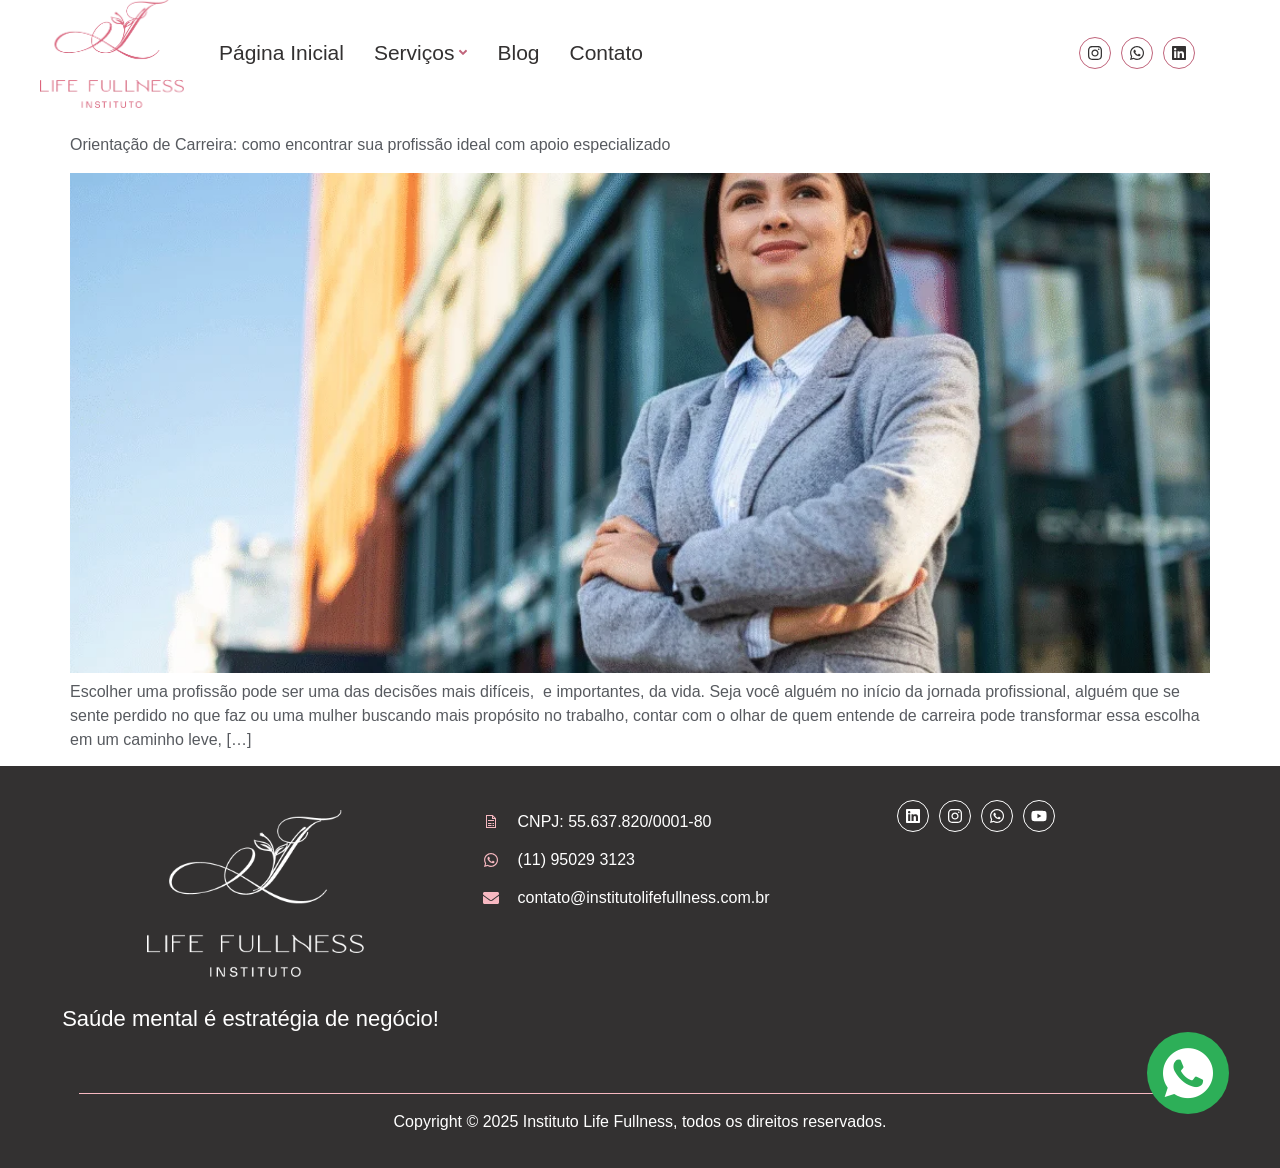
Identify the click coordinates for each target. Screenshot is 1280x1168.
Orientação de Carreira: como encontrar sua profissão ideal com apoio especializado (370, 144)
